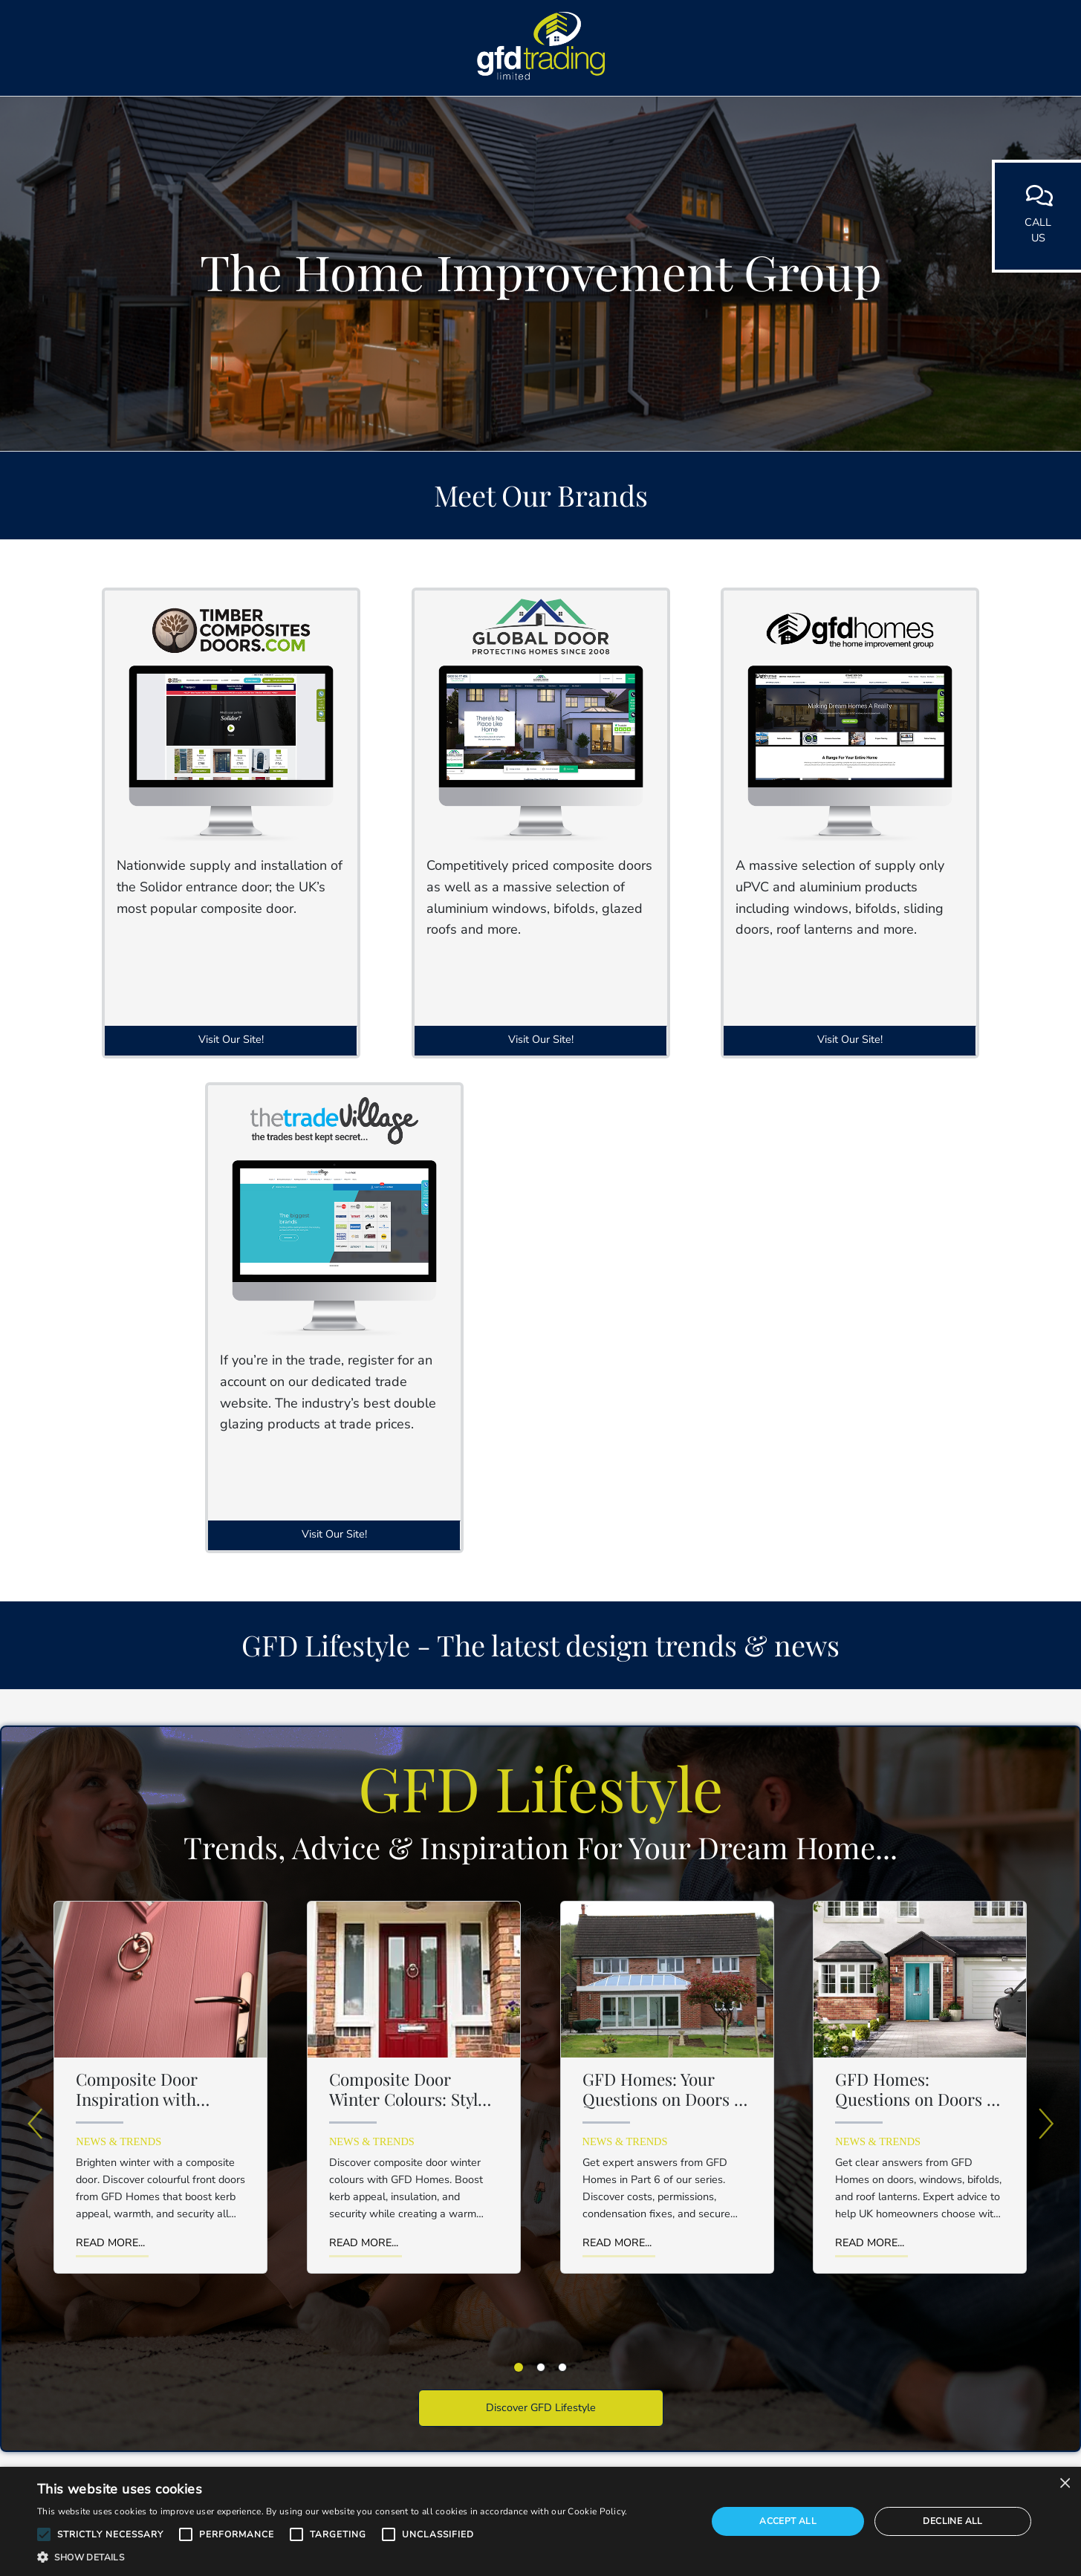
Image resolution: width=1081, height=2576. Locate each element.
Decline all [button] (952, 2521)
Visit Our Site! (231, 1039)
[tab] (518, 2367)
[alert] (540, 2521)
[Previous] (35, 2123)
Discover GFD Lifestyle (541, 2407)
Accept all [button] (788, 2521)
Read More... (110, 2242)
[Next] (1046, 2123)
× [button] (1064, 2482)
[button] (44, 2534)
